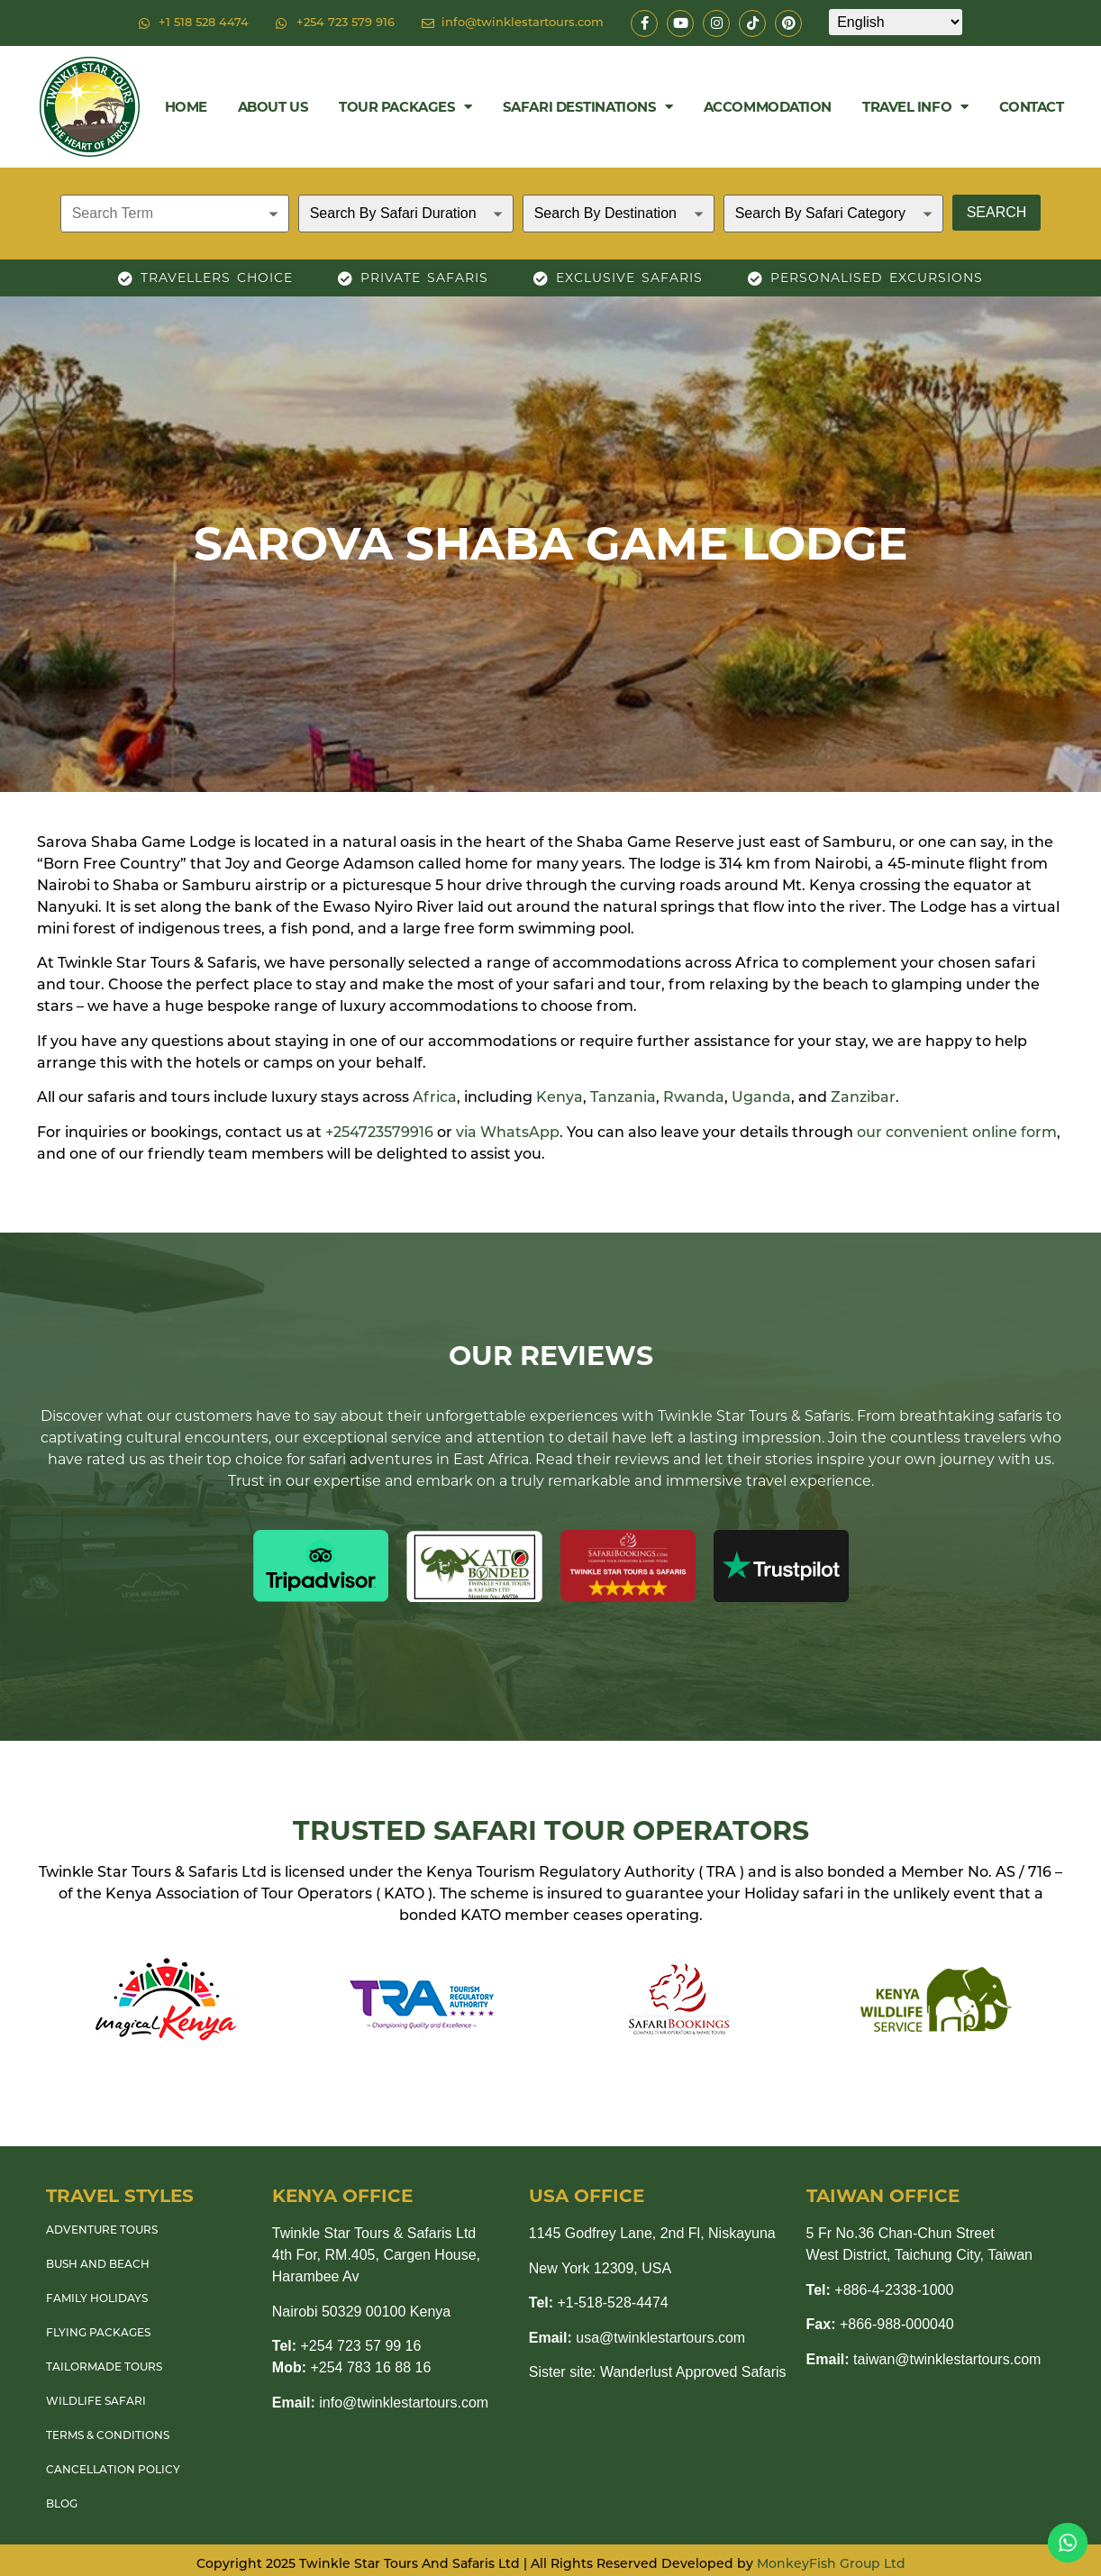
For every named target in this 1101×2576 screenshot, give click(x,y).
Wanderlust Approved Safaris (693, 2372)
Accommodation (768, 106)
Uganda (761, 1098)
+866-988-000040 (880, 2324)
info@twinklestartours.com (380, 2402)
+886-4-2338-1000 (880, 2290)
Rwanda (693, 1098)
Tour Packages (405, 107)
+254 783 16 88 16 (352, 2367)
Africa (435, 1098)
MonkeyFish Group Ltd (831, 2564)
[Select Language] (895, 22)
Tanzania (623, 1098)
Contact (1031, 106)
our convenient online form (957, 1133)
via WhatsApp (508, 1133)
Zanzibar (863, 1098)
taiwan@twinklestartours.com (924, 2359)
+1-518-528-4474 (599, 2302)
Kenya (559, 1098)
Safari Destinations (588, 107)
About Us (273, 106)
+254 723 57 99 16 (347, 2345)
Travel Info (915, 107)
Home (186, 106)
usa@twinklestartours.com (637, 2337)
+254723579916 (379, 1133)
